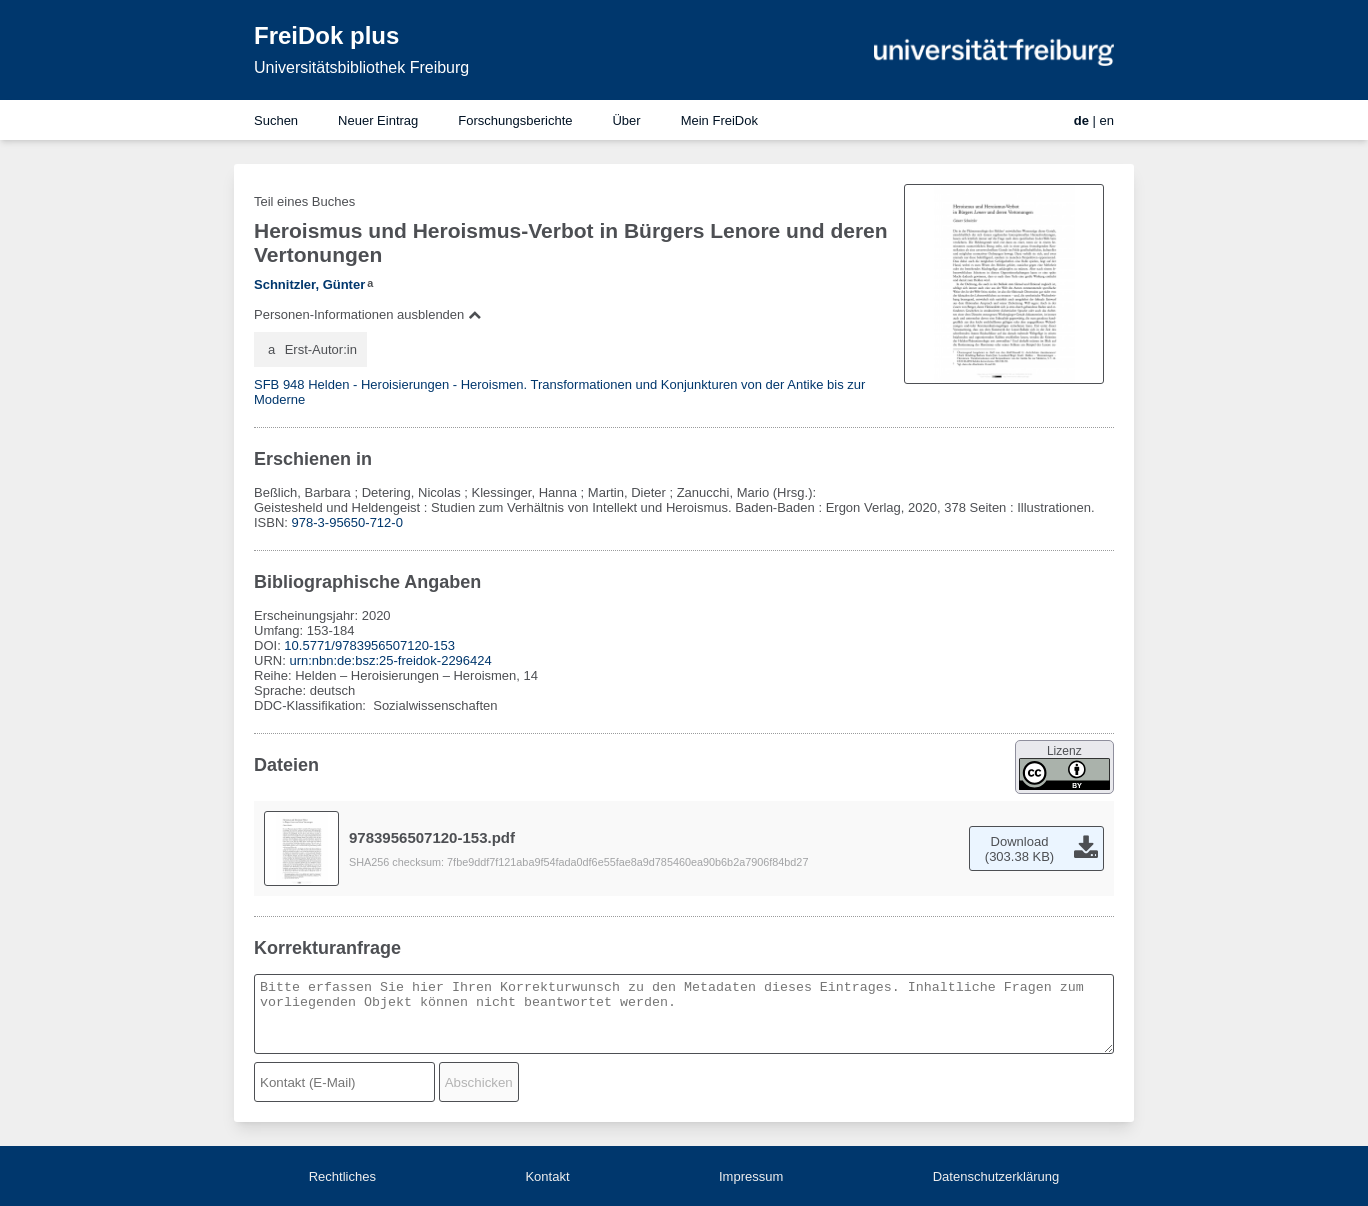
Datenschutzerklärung (996, 1176)
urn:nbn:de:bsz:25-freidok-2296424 (390, 660)
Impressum (751, 1176)
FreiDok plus (326, 35)
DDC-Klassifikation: (312, 705)
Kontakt (547, 1176)
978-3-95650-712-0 (347, 522)
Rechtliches (342, 1176)
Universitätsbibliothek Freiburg (361, 67)
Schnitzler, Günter (309, 284)
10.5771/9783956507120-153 (369, 645)
